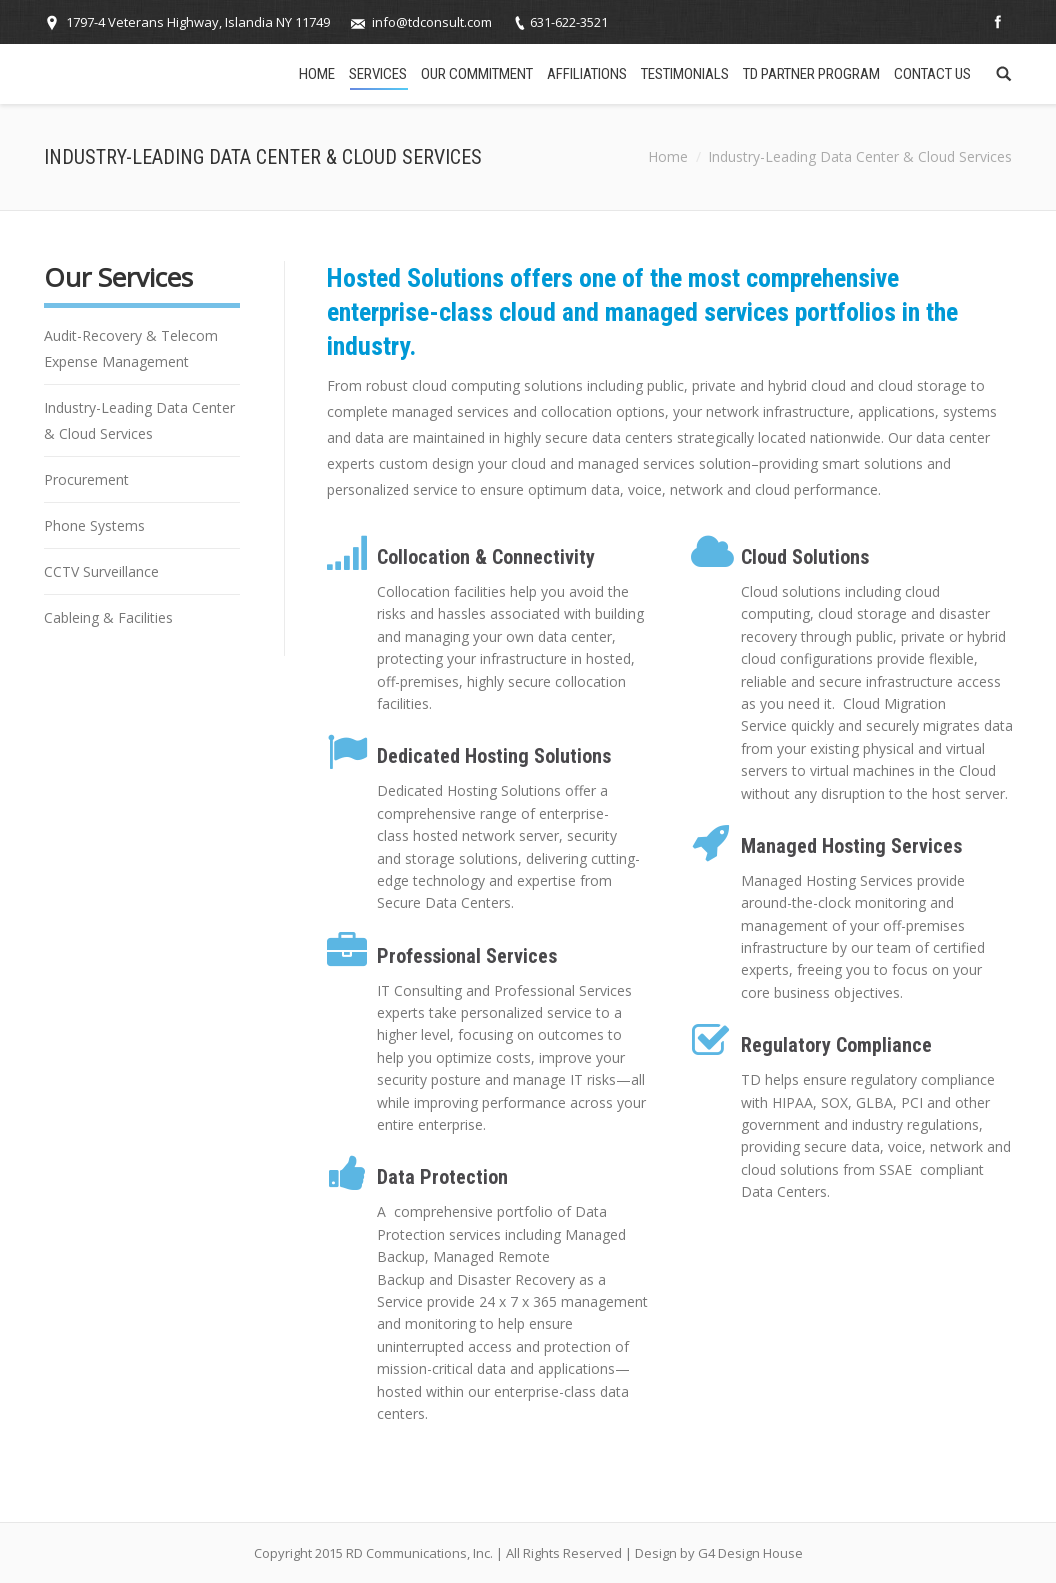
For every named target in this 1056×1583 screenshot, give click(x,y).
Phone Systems (94, 525)
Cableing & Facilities (108, 617)
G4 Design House (750, 1553)
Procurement (86, 479)
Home (668, 156)
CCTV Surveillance (101, 571)
